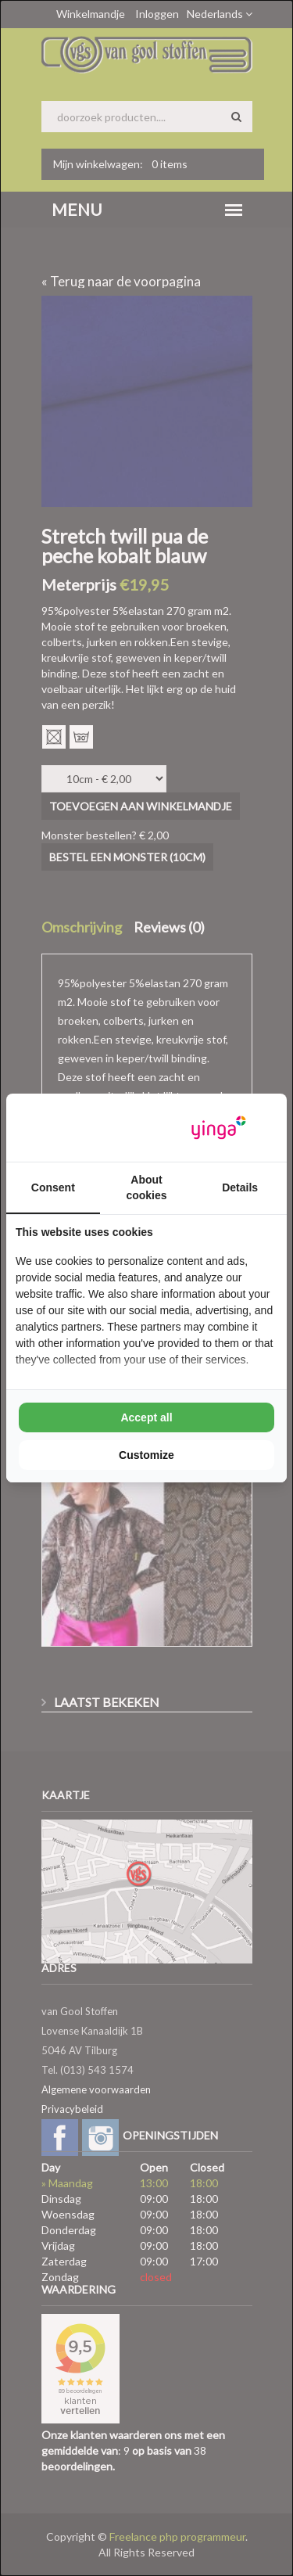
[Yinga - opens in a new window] (218, 1127)
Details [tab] (240, 1187)
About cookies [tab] (146, 1187)
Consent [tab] (53, 1187)
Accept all (146, 1417)
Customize (146, 1455)
